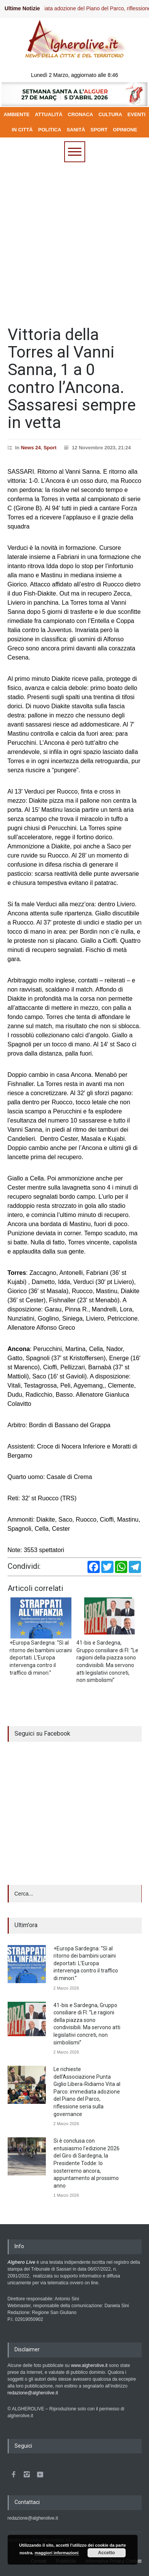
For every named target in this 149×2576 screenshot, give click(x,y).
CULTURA (110, 114)
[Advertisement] (74, 240)
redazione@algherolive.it (33, 2393)
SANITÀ (75, 130)
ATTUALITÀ (48, 114)
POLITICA (50, 130)
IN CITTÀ (22, 130)
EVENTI (137, 114)
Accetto (106, 2552)
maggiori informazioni (57, 2552)
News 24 (31, 447)
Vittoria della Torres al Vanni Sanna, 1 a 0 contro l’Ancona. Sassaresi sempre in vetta (72, 378)
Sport (50, 447)
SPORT (99, 130)
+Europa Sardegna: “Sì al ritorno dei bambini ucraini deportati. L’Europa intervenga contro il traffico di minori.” (85, 1963)
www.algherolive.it (89, 2365)
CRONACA (80, 114)
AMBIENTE (16, 114)
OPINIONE (125, 130)
